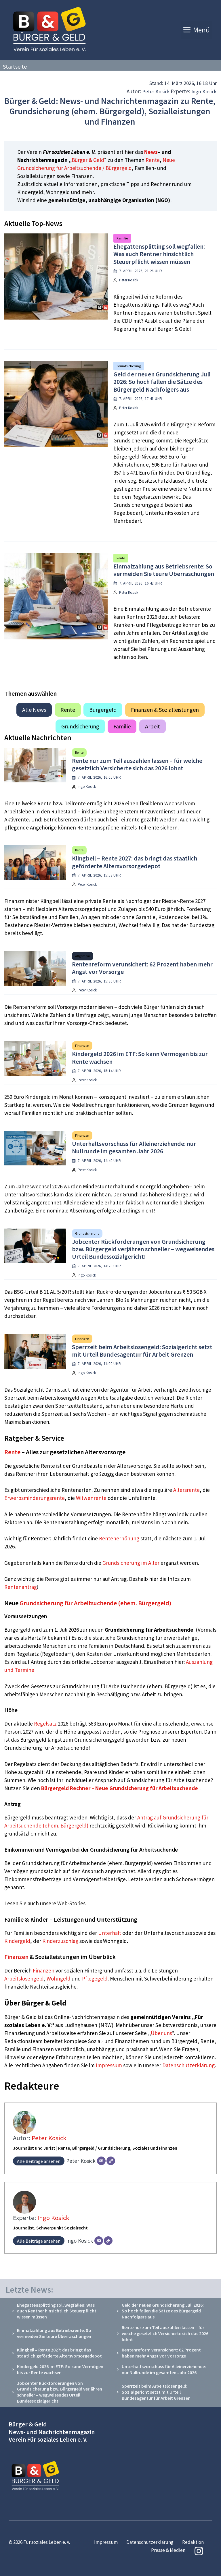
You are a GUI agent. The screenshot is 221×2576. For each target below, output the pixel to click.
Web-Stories (71, 1903)
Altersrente (186, 1489)
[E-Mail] (101, 2161)
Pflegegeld (95, 1978)
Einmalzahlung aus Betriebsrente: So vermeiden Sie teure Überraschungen (163, 570)
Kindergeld (17, 1940)
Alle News (34, 709)
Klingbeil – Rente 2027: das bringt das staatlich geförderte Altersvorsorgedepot (134, 862)
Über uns (161, 2033)
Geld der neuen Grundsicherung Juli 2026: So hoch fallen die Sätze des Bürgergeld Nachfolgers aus (161, 381)
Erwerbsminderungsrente (34, 1497)
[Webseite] (110, 2161)
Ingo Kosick (204, 91)
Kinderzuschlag (60, 1940)
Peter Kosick (156, 91)
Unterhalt (109, 1932)
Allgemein (82, 956)
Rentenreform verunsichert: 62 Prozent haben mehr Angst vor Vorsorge (142, 968)
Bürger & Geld (88, 159)
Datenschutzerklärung (188, 2065)
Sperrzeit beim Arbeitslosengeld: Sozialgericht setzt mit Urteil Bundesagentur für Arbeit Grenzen (142, 1350)
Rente (153, 159)
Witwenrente (91, 1497)
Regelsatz (45, 1723)
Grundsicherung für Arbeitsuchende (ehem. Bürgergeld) (95, 1603)
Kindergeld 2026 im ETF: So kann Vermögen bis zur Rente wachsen (140, 1057)
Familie (122, 238)
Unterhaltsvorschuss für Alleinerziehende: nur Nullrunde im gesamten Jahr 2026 (134, 1147)
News (151, 151)
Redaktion (193, 2542)
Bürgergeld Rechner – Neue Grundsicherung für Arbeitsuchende (119, 1788)
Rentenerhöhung (119, 1538)
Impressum (109, 2065)
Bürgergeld (103, 709)
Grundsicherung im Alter (130, 1562)
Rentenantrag (20, 1586)
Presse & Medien (168, 2550)
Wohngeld (59, 1978)
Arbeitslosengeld (24, 1978)
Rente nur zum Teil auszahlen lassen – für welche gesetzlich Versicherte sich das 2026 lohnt (137, 764)
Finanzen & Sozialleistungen (165, 709)
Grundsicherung (129, 366)
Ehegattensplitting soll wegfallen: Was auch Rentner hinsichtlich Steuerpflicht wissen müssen (159, 254)
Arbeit (152, 726)
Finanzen (82, 1045)
